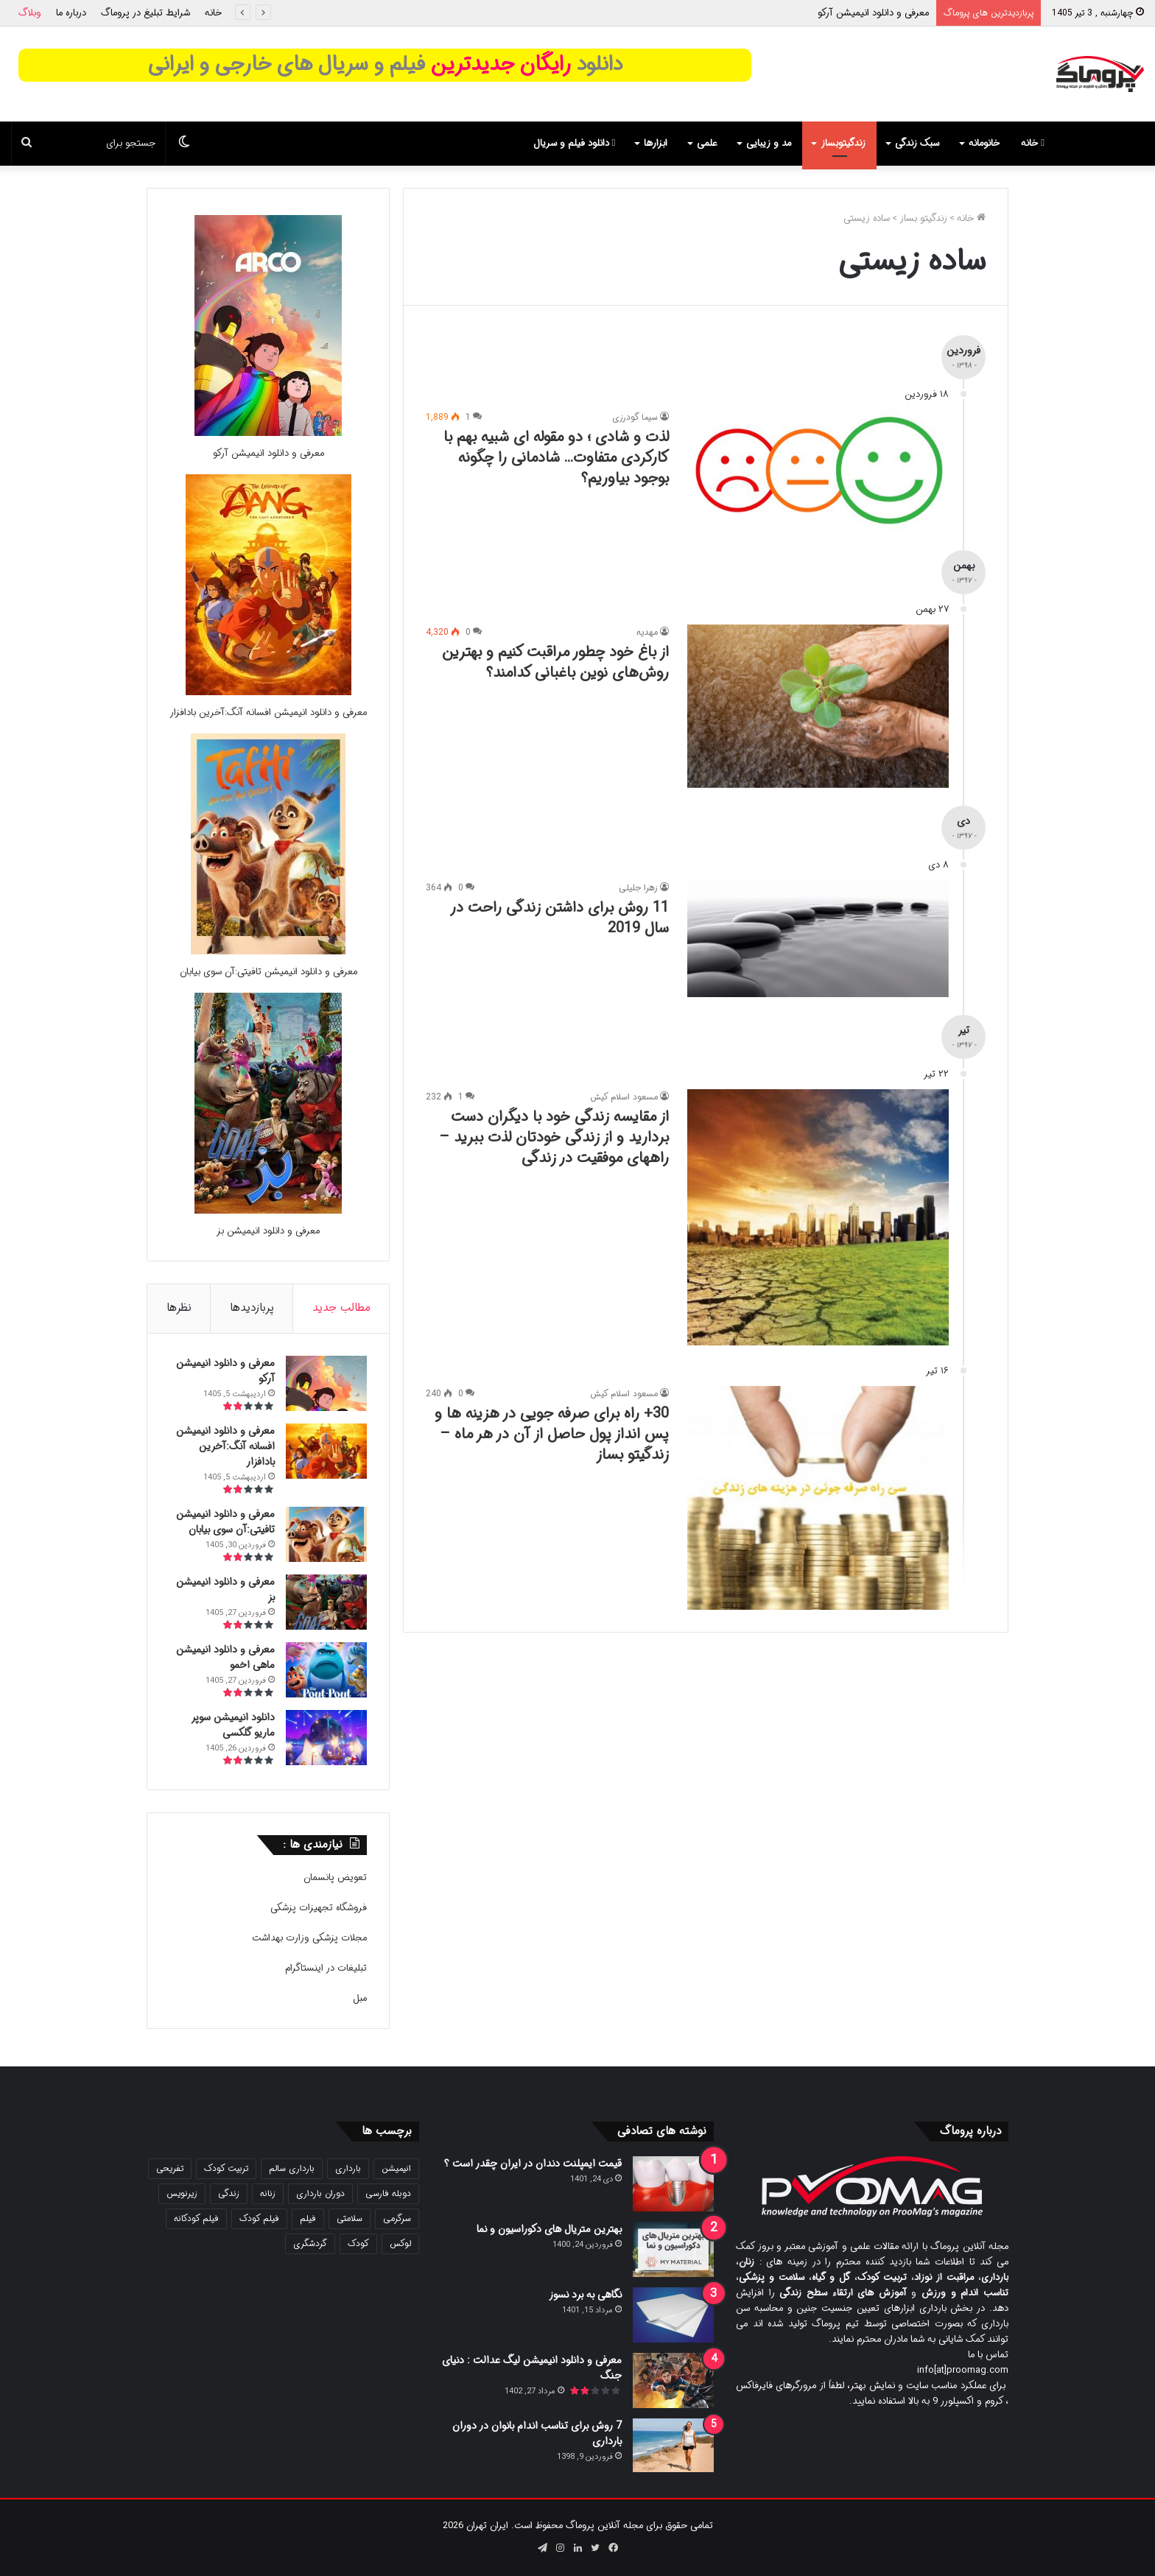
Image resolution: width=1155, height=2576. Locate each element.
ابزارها (655, 143)
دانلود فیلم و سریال (574, 143)
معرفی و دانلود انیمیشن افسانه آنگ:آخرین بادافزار (268, 712)
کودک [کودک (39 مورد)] (358, 2244)
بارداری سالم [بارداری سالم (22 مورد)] (292, 2168)
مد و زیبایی (768, 143)
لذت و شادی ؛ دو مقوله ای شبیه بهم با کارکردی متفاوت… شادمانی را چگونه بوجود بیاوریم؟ (556, 458)
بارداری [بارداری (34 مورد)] (348, 2168)
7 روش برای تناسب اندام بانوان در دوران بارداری (537, 2433)
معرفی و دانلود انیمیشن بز (268, 1231)
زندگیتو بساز (923, 218)
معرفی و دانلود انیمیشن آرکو (873, 13)
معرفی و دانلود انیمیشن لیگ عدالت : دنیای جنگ (532, 2368)
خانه (213, 13)
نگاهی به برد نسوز (585, 2295)
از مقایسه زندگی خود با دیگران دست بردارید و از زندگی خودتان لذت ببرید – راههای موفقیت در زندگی (554, 1137)
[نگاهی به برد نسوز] (673, 2315)
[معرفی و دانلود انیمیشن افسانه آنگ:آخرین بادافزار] (268, 692)
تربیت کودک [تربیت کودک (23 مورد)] (226, 2168)
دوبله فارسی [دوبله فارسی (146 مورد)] (388, 2193)
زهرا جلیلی (638, 888)
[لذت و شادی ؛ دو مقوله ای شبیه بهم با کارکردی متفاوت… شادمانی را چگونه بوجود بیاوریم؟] (818, 470)
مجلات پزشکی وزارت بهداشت (309, 1938)
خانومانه (984, 143)
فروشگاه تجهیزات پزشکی (318, 1907)
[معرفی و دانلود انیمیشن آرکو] (268, 433)
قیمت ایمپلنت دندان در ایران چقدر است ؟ (533, 2164)
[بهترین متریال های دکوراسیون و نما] (673, 2249)
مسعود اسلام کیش (624, 1097)
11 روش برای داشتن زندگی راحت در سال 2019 (559, 918)
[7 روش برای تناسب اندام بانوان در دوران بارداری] (673, 2445)
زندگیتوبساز (843, 143)
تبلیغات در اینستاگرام (326, 1968)
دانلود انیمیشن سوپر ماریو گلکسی (233, 1725)
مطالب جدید (341, 1308)
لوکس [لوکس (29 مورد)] (400, 2244)
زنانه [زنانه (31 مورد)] (267, 2193)
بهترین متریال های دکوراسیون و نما (549, 2229)
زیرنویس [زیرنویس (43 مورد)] (181, 2193)
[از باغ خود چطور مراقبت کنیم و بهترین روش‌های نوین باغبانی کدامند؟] (818, 706)
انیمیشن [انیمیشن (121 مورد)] (396, 2168)
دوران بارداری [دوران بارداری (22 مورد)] (320, 2193)
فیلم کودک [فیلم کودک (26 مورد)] (259, 2218)
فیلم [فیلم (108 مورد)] (308, 2218)
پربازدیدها (252, 1308)
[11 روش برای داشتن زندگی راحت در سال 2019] (818, 938)
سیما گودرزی (635, 417)
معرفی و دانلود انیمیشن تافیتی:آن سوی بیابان (268, 971)
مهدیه (647, 632)
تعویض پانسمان (335, 1877)
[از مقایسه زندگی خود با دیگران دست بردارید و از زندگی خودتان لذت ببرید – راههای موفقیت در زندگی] (818, 1217)
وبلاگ (29, 13)
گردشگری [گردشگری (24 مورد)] (310, 2244)
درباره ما (71, 13)
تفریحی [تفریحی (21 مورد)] (169, 2168)
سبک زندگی (917, 143)
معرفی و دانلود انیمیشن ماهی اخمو (225, 1657)
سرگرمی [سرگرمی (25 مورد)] (397, 2218)
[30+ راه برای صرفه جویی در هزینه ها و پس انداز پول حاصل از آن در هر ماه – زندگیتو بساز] (818, 1498)
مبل (360, 1998)
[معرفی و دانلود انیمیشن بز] (268, 1211)
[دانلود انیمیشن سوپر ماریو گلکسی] (326, 1737)
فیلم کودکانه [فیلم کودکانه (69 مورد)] (196, 2218)
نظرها (179, 1308)
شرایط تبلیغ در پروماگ (145, 13)
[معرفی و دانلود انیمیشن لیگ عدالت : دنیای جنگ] (673, 2380)
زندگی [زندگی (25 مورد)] (228, 2193)
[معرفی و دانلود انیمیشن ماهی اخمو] (326, 1669)
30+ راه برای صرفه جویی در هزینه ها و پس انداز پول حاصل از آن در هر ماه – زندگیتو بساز (552, 1434)
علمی (707, 143)
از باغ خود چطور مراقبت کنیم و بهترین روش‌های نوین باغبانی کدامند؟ (555, 662)
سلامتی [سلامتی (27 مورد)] (349, 2218)
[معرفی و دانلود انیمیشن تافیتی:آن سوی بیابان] (268, 952)
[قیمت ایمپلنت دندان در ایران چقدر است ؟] (673, 2183)
